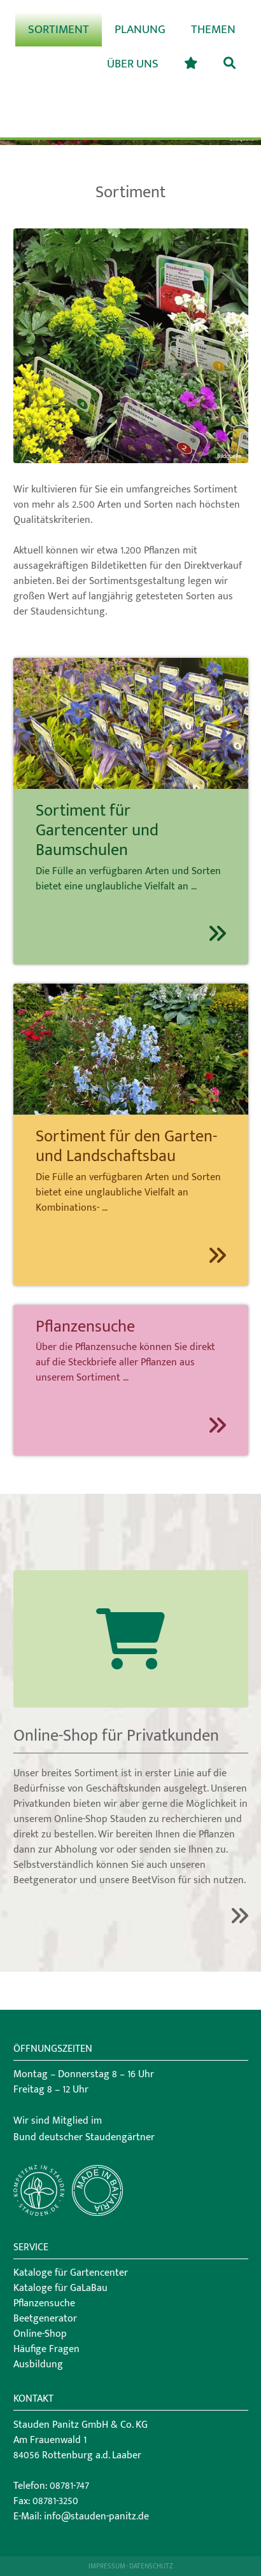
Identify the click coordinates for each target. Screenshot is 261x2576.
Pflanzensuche (44, 2303)
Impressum (106, 2566)
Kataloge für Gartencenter (70, 2272)
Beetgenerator (45, 2318)
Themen (213, 29)
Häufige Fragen (46, 2349)
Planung (140, 29)
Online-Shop (40, 2334)
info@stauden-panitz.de (96, 2516)
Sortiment (58, 29)
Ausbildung (38, 2364)
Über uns (133, 63)
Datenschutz (151, 2566)
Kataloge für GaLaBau (60, 2288)
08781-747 (69, 2486)
